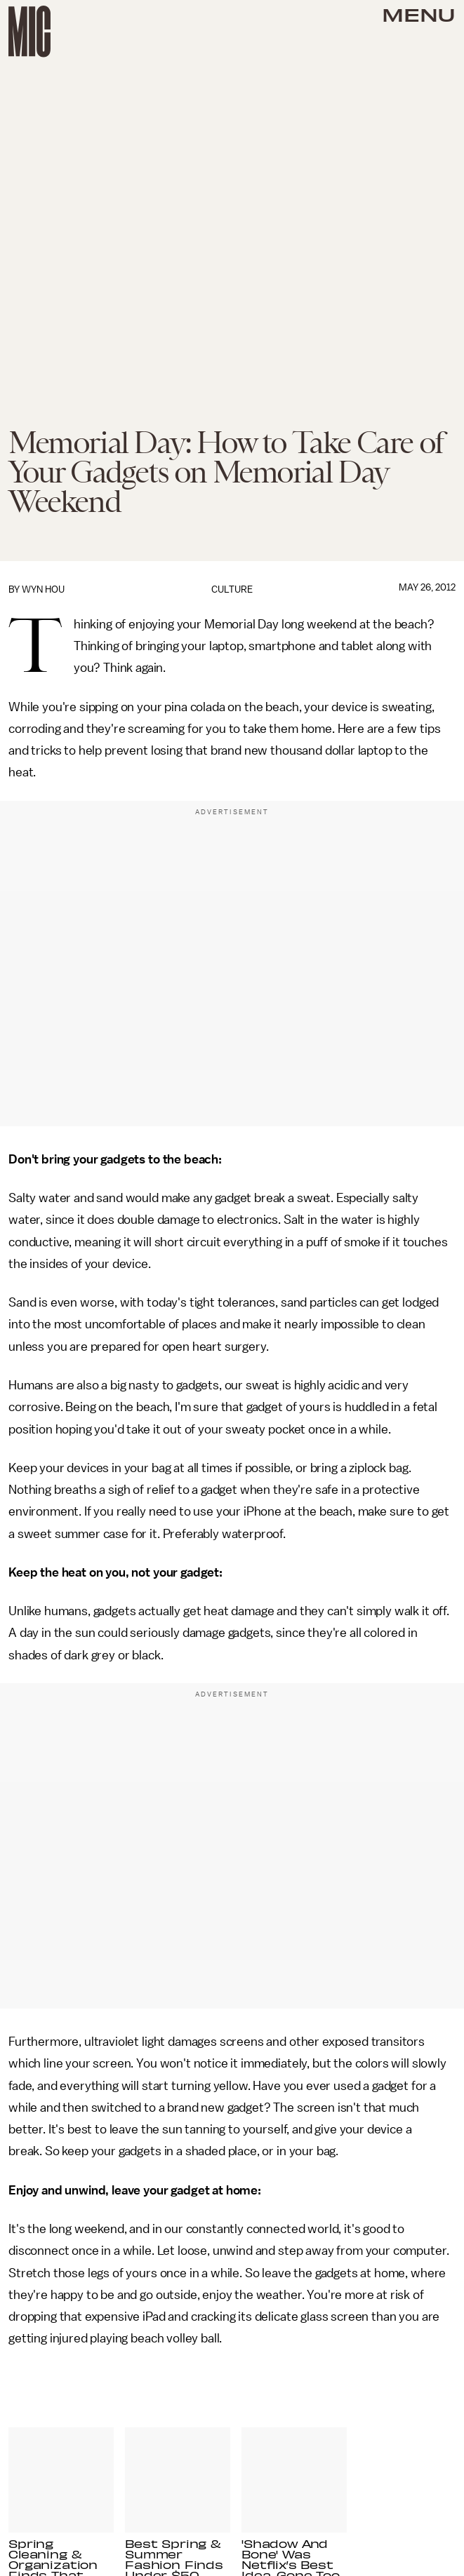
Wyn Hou (43, 589)
